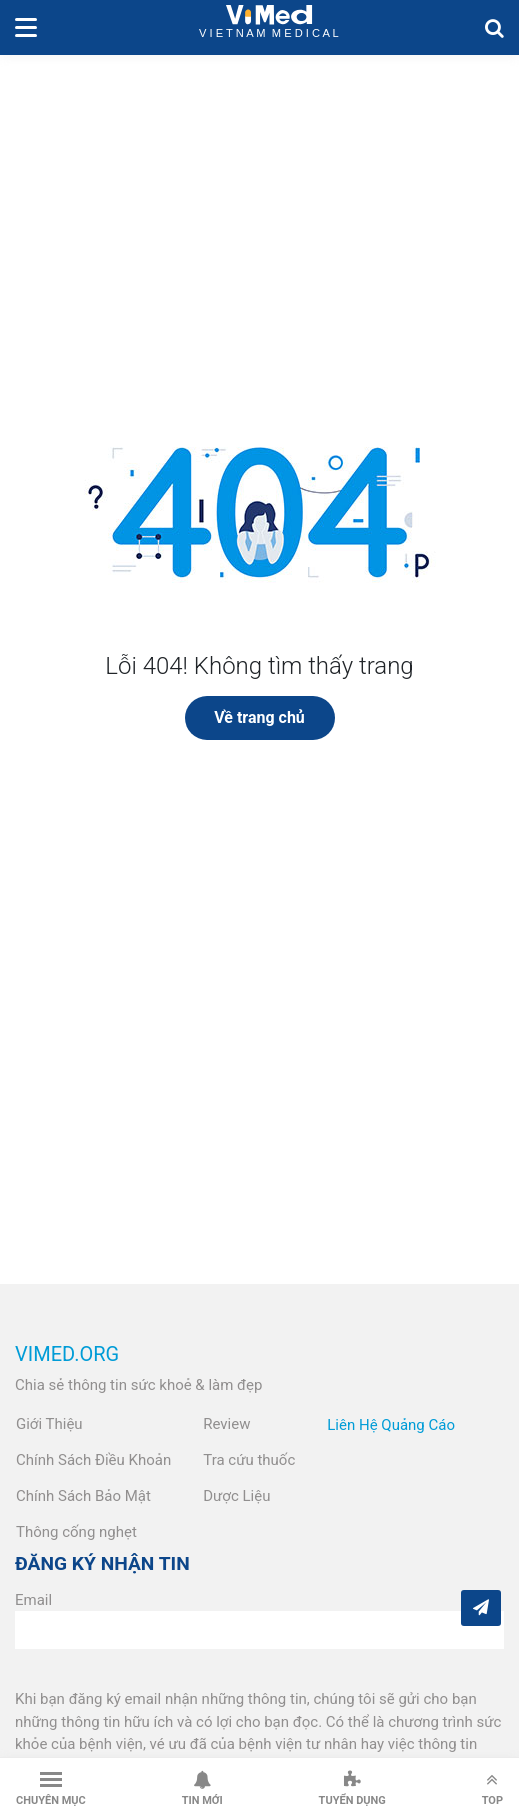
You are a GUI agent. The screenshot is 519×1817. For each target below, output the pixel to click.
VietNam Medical (269, 27)
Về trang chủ (259, 717)
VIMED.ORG (67, 1354)
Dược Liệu (236, 1496)
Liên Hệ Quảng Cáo (391, 1425)
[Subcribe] (481, 1608)
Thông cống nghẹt (76, 1532)
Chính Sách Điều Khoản (93, 1460)
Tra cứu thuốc (249, 1460)
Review (226, 1424)
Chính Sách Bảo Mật (83, 1496)
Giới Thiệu (49, 1424)
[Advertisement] (259, 205)
